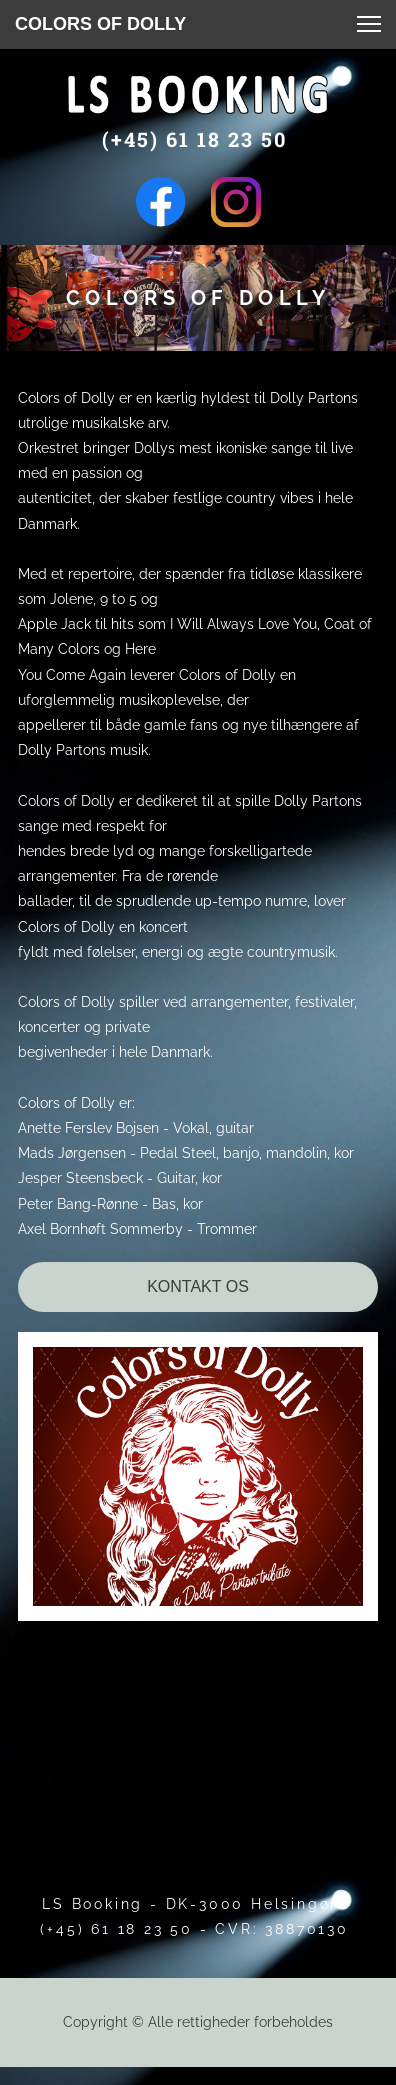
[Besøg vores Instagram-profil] (236, 202)
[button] (369, 24)
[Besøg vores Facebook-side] (161, 202)
